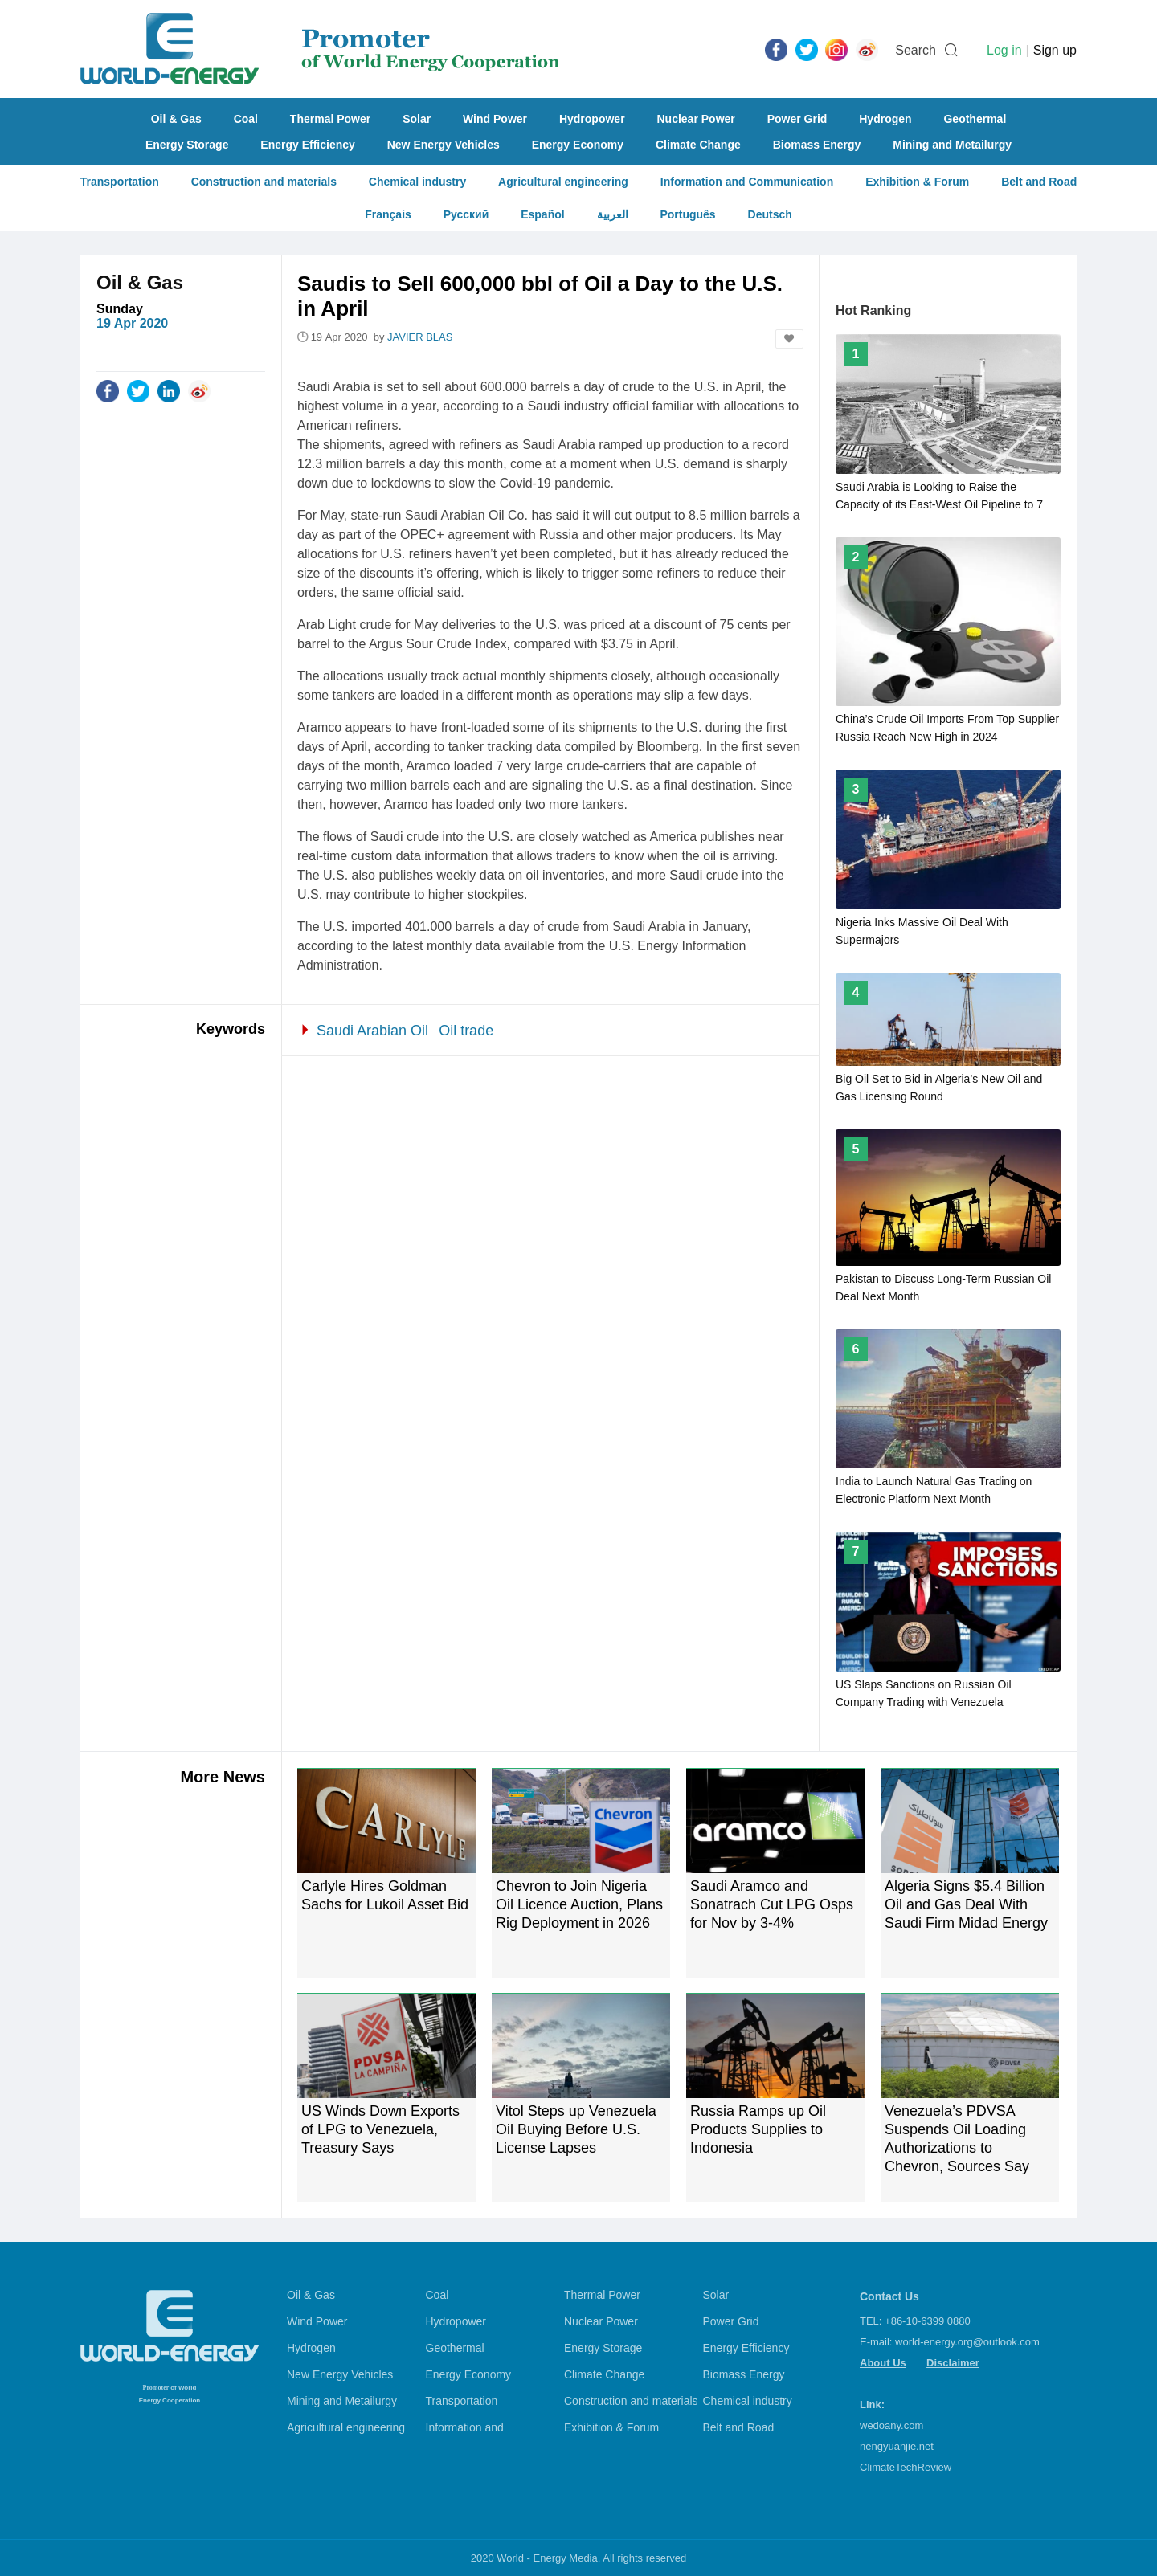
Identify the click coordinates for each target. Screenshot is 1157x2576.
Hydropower (592, 118)
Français (388, 214)
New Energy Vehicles (443, 144)
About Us (883, 2363)
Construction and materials (264, 181)
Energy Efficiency (307, 144)
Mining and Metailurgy (952, 144)
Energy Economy (577, 144)
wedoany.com (891, 2425)
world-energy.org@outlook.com (967, 2342)
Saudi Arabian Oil (372, 1031)
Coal (246, 118)
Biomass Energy (817, 144)
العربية (612, 214)
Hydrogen (885, 118)
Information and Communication (746, 181)
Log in (1004, 50)
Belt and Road (1039, 181)
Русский (466, 214)
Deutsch (770, 214)
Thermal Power (330, 118)
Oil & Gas (176, 118)
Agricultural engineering (563, 181)
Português (687, 214)
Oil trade (466, 1031)
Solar (417, 118)
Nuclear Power (696, 118)
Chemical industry (417, 181)
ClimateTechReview (905, 2467)
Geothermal (974, 118)
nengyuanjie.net (897, 2446)
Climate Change (698, 144)
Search (915, 50)
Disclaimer (952, 2363)
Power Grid (797, 118)
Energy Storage (186, 144)
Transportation (119, 181)
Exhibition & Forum (917, 181)
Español (542, 214)
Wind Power (495, 118)
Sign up (1055, 50)
